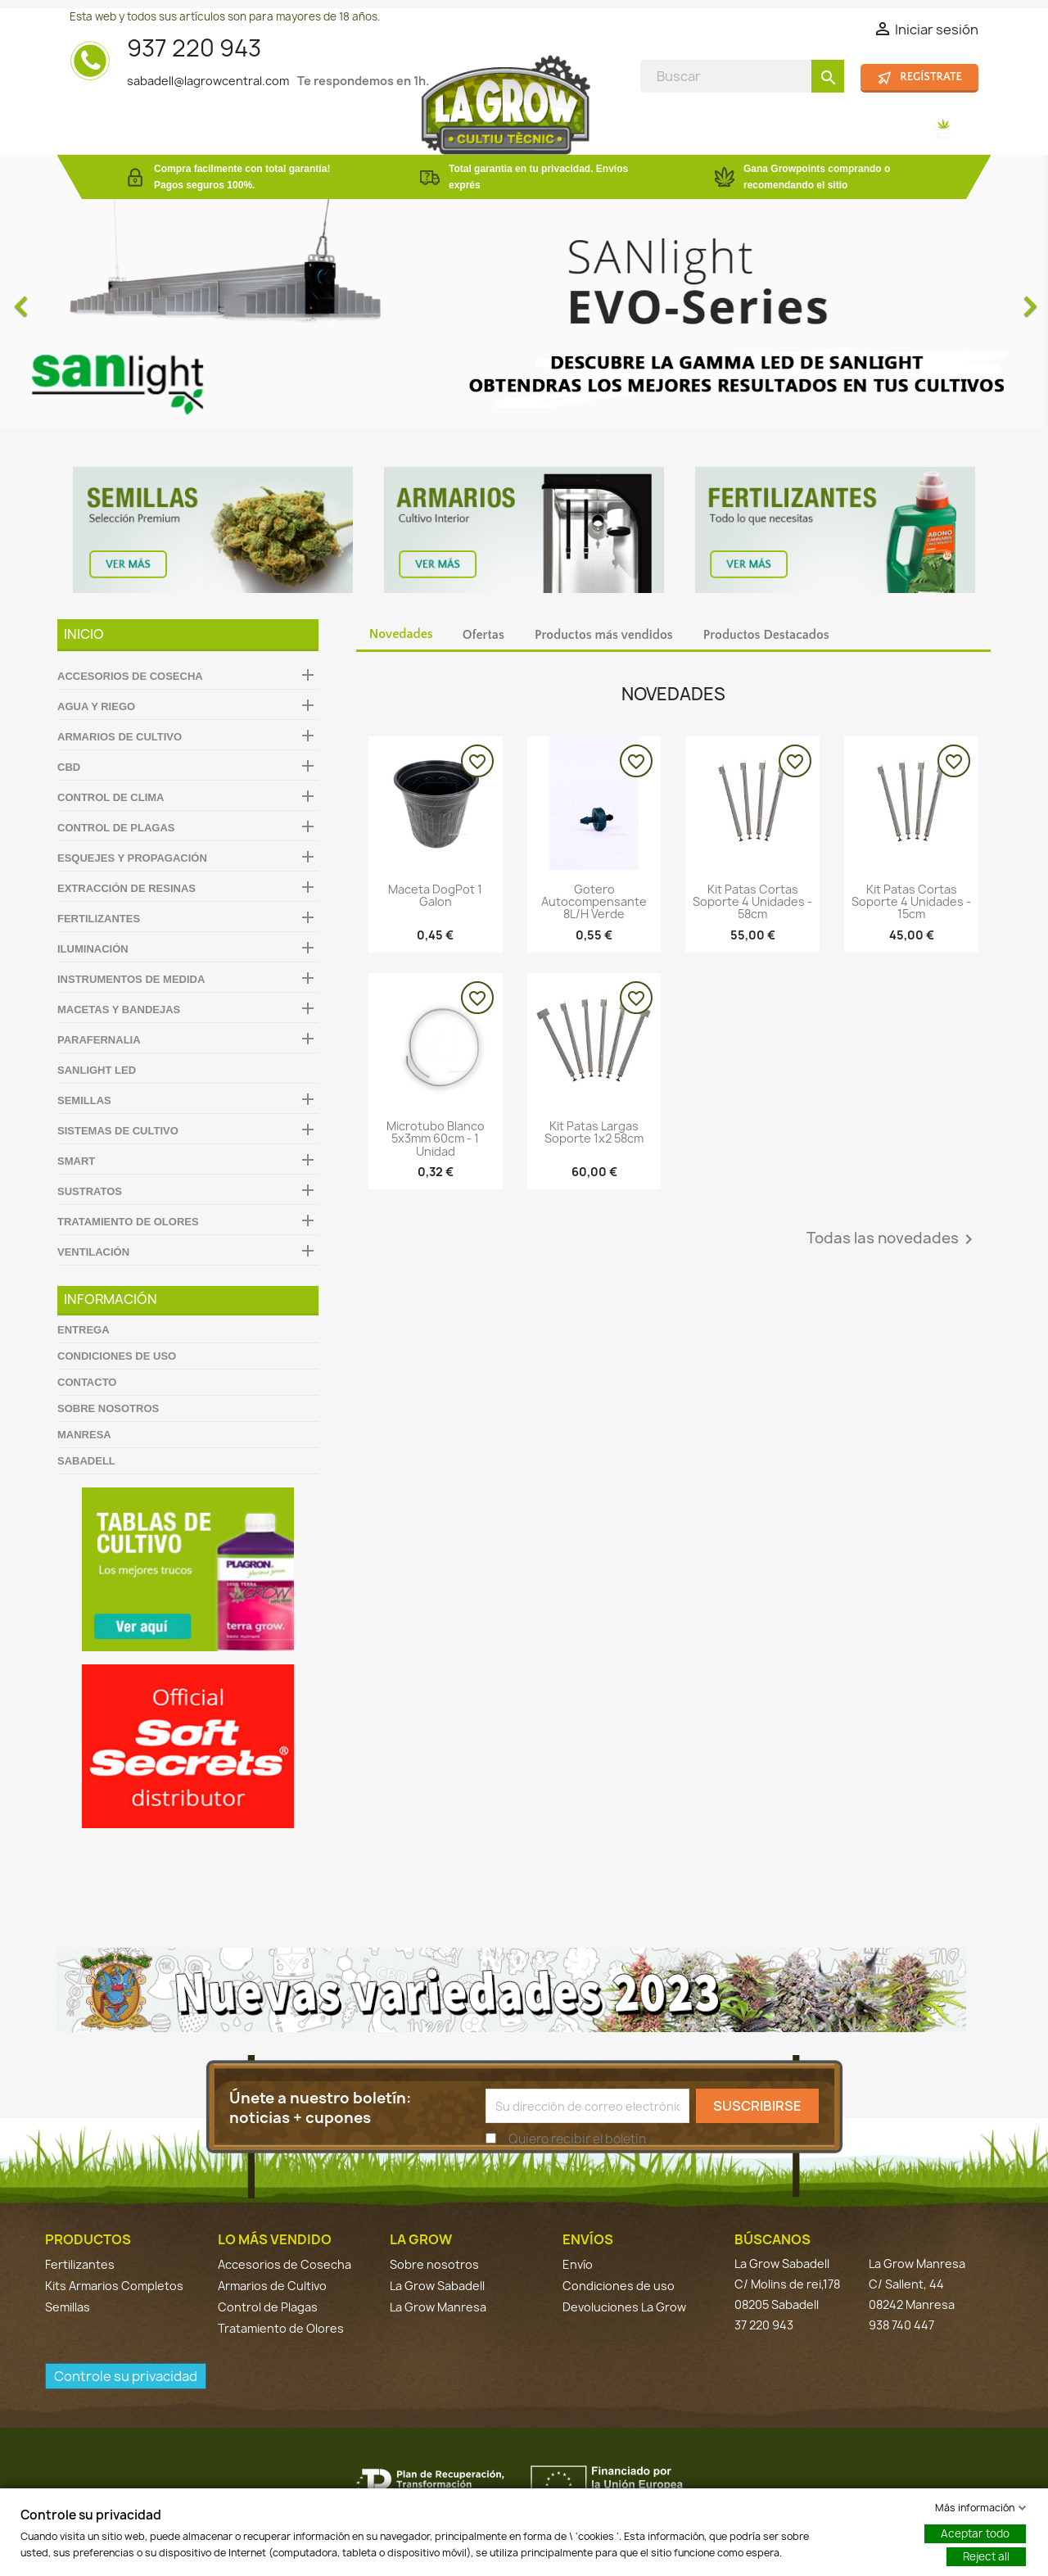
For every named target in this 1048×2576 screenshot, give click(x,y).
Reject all (986, 2556)
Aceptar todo (975, 2533)
